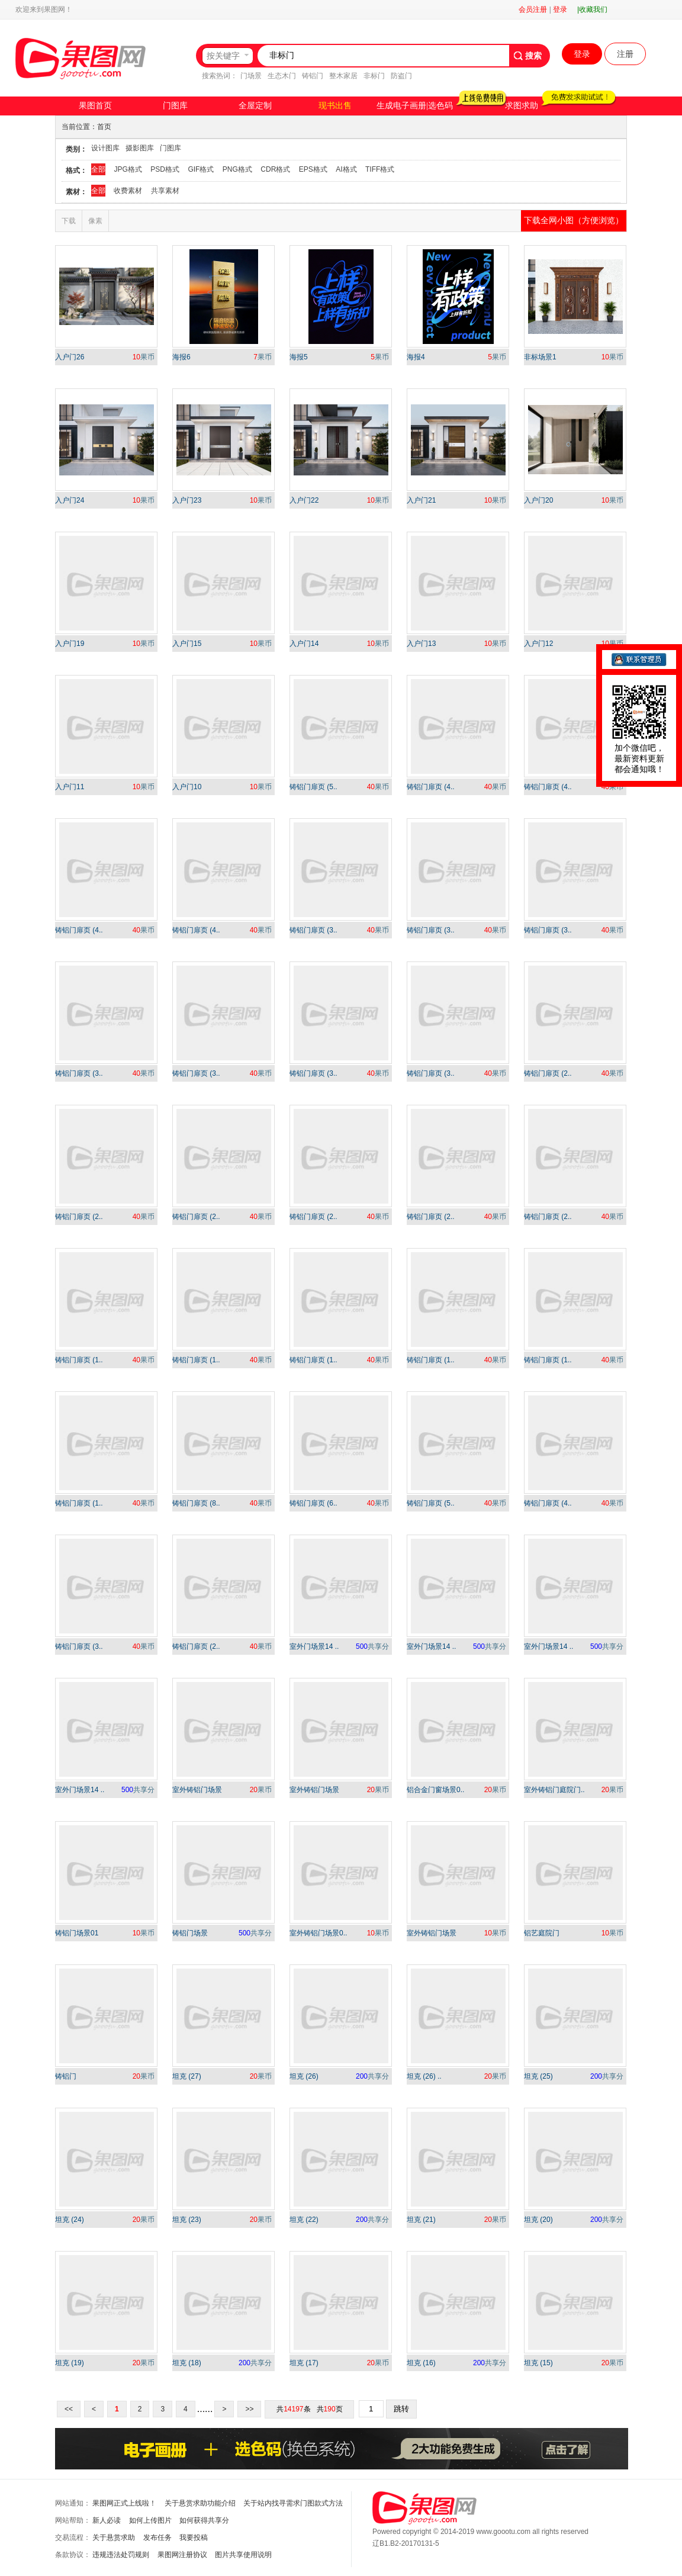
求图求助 (521, 105)
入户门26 (69, 357)
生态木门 (282, 76)
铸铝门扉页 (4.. (431, 787)
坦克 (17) (304, 2363)
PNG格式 (237, 169)
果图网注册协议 (182, 2555)
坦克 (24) (69, 2219)
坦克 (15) (538, 2363)
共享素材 (165, 190)
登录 (560, 9)
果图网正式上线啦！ (124, 2503)
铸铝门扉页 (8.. (196, 1503)
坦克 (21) (421, 2219)
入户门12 (538, 643)
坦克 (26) (304, 2076)
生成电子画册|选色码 (415, 105)
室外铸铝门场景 (197, 1790)
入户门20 (538, 500)
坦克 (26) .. (424, 2076)
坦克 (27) (186, 2076)
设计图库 (105, 148)
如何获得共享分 (204, 2520)
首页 (104, 127)
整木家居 (343, 76)
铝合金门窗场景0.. (435, 1790)
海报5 (298, 357)
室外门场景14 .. (314, 1646)
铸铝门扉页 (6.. (313, 1503)
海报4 (416, 357)
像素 (95, 221)
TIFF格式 (379, 169)
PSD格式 (164, 169)
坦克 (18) (186, 2363)
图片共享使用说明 (243, 2555)
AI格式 (346, 169)
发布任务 (157, 2537)
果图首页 (95, 105)
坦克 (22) (304, 2219)
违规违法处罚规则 (120, 2555)
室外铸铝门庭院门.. (554, 1790)
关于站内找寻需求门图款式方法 (293, 2503)
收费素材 (128, 190)
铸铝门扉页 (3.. (313, 930)
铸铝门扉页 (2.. (548, 1073)
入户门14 (304, 643)
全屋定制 (255, 105)
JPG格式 (127, 169)
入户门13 (421, 643)
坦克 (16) (421, 2363)
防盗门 (401, 76)
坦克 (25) (538, 2076)
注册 (625, 54)
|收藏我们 (592, 9)
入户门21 (421, 500)
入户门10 (186, 787)
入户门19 (69, 643)
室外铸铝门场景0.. (318, 1933)
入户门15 (186, 643)
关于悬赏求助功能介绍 (200, 2503)
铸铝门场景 (190, 1933)
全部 (98, 169)
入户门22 (304, 500)
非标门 (374, 76)
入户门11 (69, 787)
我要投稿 (193, 2537)
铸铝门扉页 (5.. (313, 787)
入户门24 (69, 500)
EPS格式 (313, 169)
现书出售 (335, 105)
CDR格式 (275, 169)
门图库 (175, 105)
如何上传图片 (150, 2520)
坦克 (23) (186, 2219)
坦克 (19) (69, 2363)
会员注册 (533, 9)
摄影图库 (140, 148)
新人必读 (106, 2520)
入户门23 (186, 500)
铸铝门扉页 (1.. (79, 1360)
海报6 (181, 357)
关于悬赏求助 (113, 2537)
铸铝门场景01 (76, 1933)
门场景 (251, 76)
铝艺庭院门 (541, 1933)
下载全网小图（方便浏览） (573, 220)
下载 (69, 221)
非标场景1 (540, 357)
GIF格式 (201, 169)
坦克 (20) (538, 2219)
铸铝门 (312, 76)
